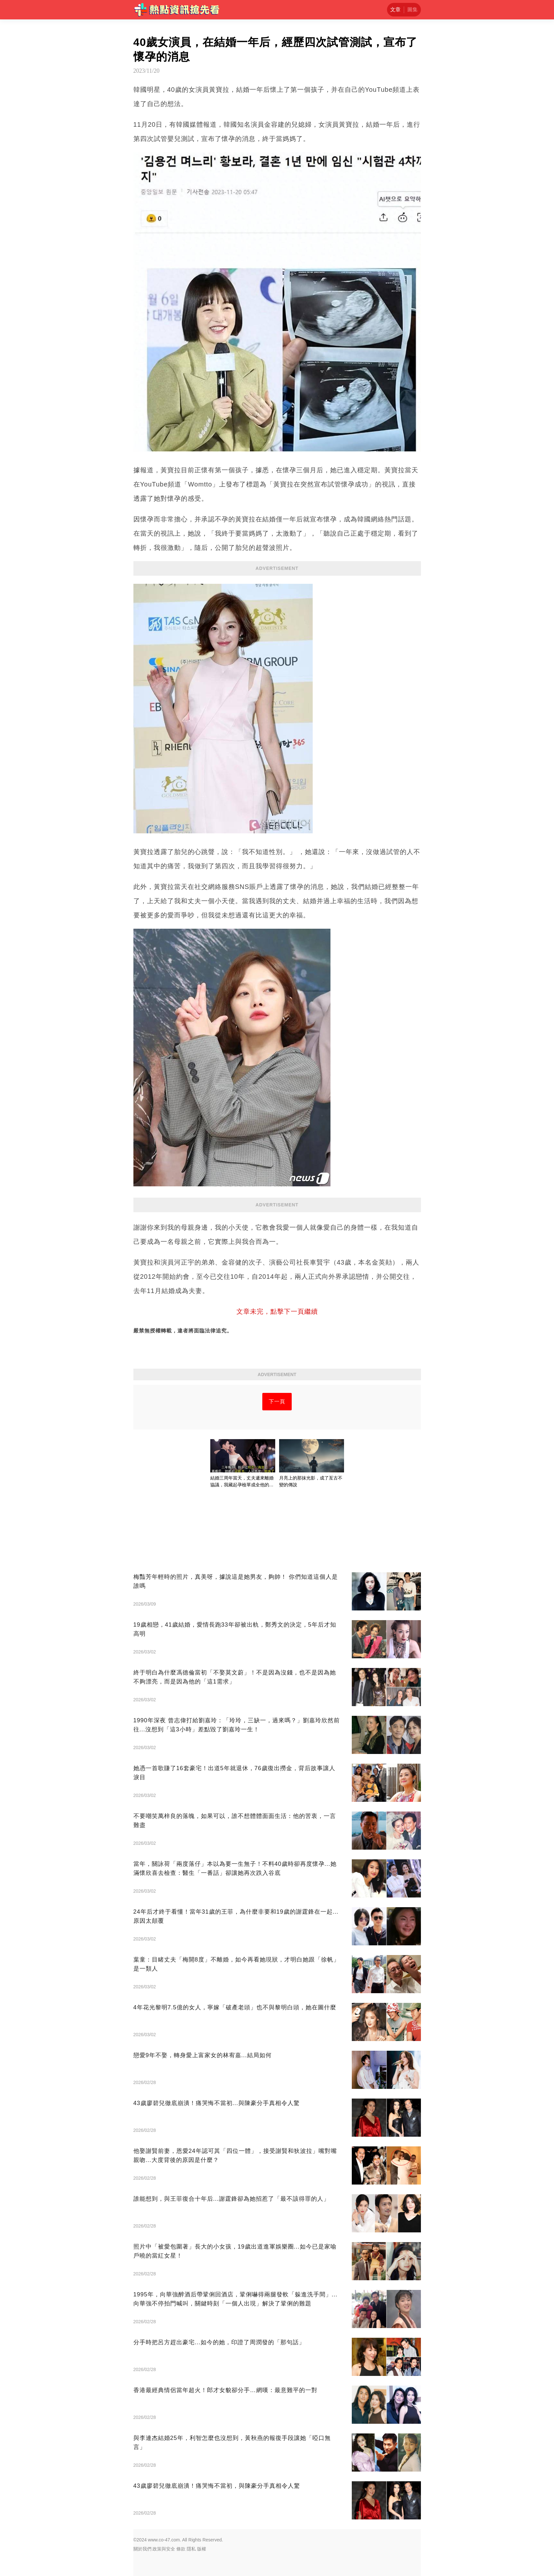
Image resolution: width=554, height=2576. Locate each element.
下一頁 (277, 1401)
